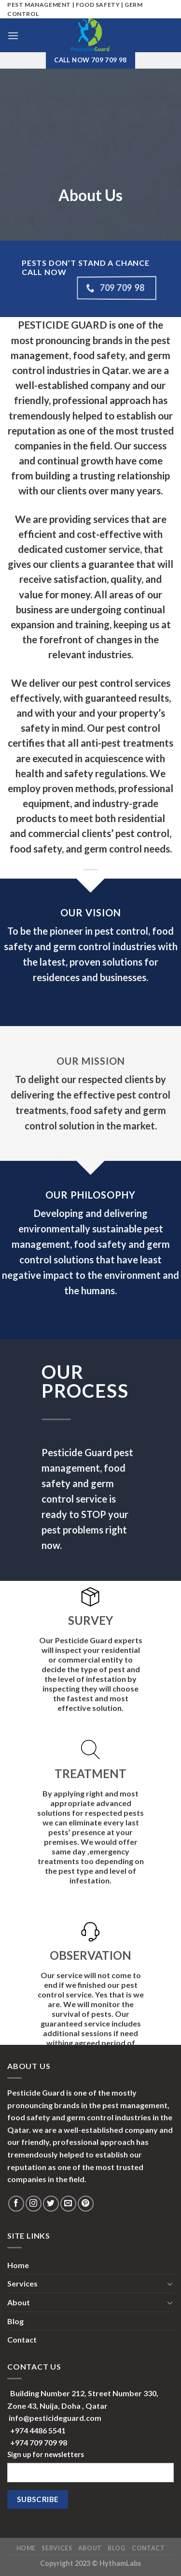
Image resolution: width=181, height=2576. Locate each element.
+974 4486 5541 (38, 2430)
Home (18, 2265)
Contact (22, 2339)
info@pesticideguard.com (55, 2417)
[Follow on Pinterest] (86, 2204)
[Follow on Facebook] (16, 2204)
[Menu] (13, 35)
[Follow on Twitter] (51, 2204)
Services (22, 2283)
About (18, 2302)
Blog (15, 2321)
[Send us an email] (68, 2204)
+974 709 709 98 (38, 2442)
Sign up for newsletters (45, 2454)
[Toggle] (170, 2283)
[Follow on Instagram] (34, 2204)
